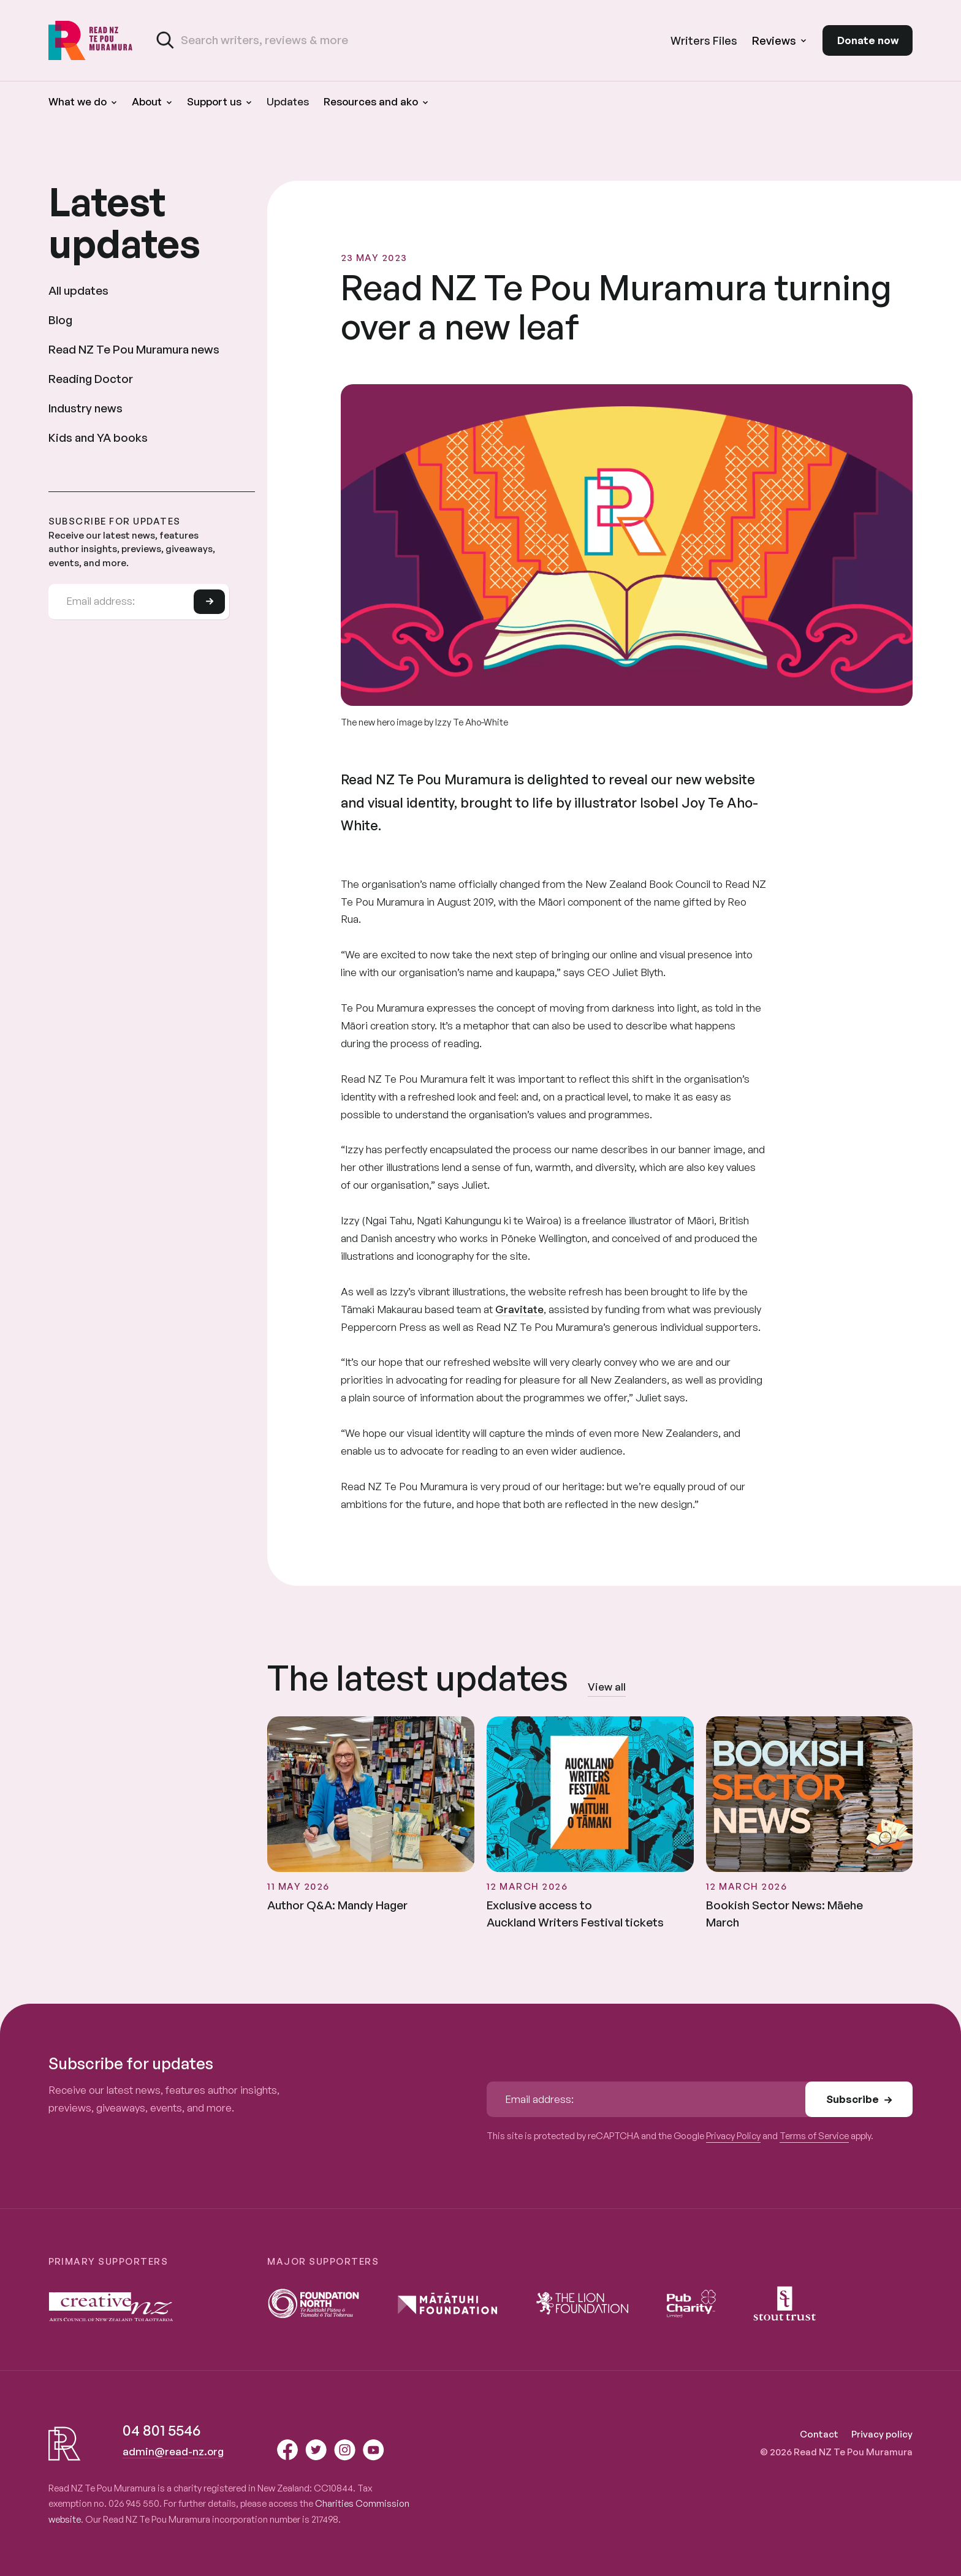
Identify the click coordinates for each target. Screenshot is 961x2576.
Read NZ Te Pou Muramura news (133, 349)
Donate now (867, 40)
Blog (60, 320)
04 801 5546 (161, 2430)
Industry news (85, 408)
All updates (78, 290)
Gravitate (519, 1309)
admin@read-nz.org (173, 2451)
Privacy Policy (733, 2136)
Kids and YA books (98, 437)
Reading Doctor (90, 378)
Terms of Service (814, 2136)
